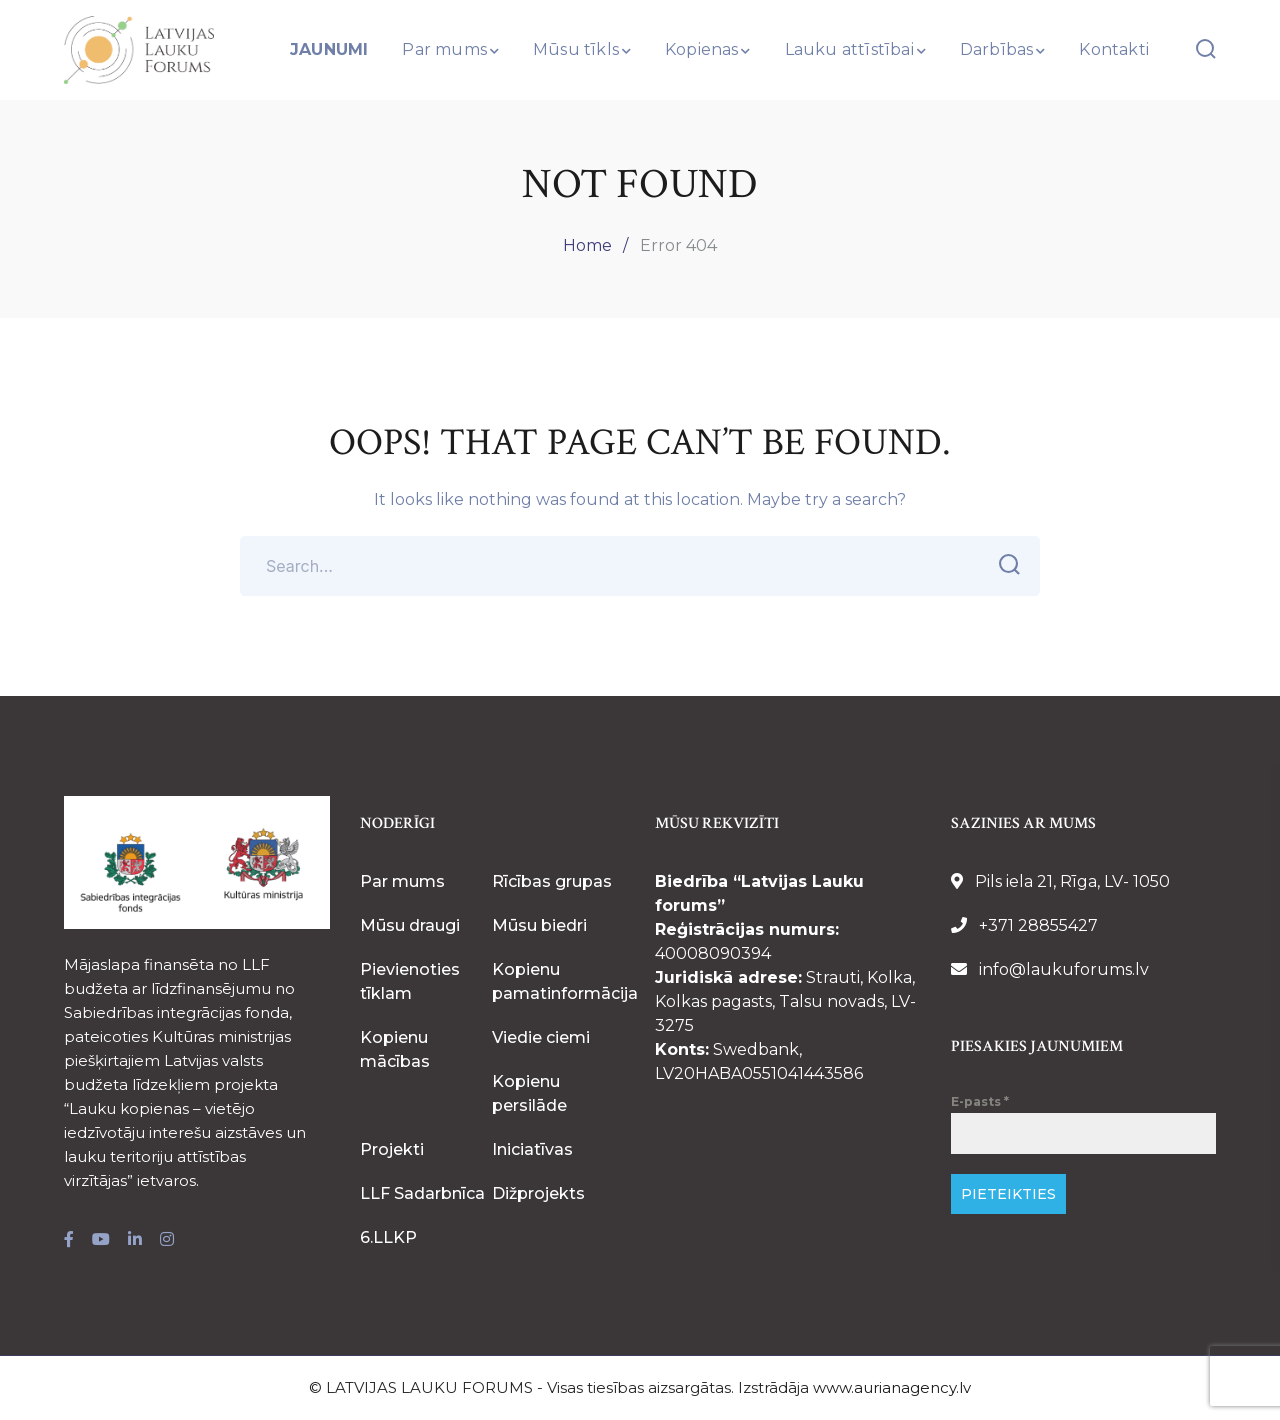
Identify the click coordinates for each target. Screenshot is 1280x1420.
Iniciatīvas (532, 1149)
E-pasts (980, 1101)
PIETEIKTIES (1008, 1194)
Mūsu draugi (410, 925)
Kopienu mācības (395, 1049)
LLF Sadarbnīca (422, 1193)
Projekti (392, 1149)
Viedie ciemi (541, 1037)
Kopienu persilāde (529, 1093)
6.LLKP (388, 1237)
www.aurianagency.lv (892, 1387)
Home (587, 245)
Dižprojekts (538, 1193)
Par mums (402, 881)
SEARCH (1003, 565)
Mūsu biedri (539, 925)
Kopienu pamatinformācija (565, 981)
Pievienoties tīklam (410, 981)
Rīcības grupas (552, 881)
